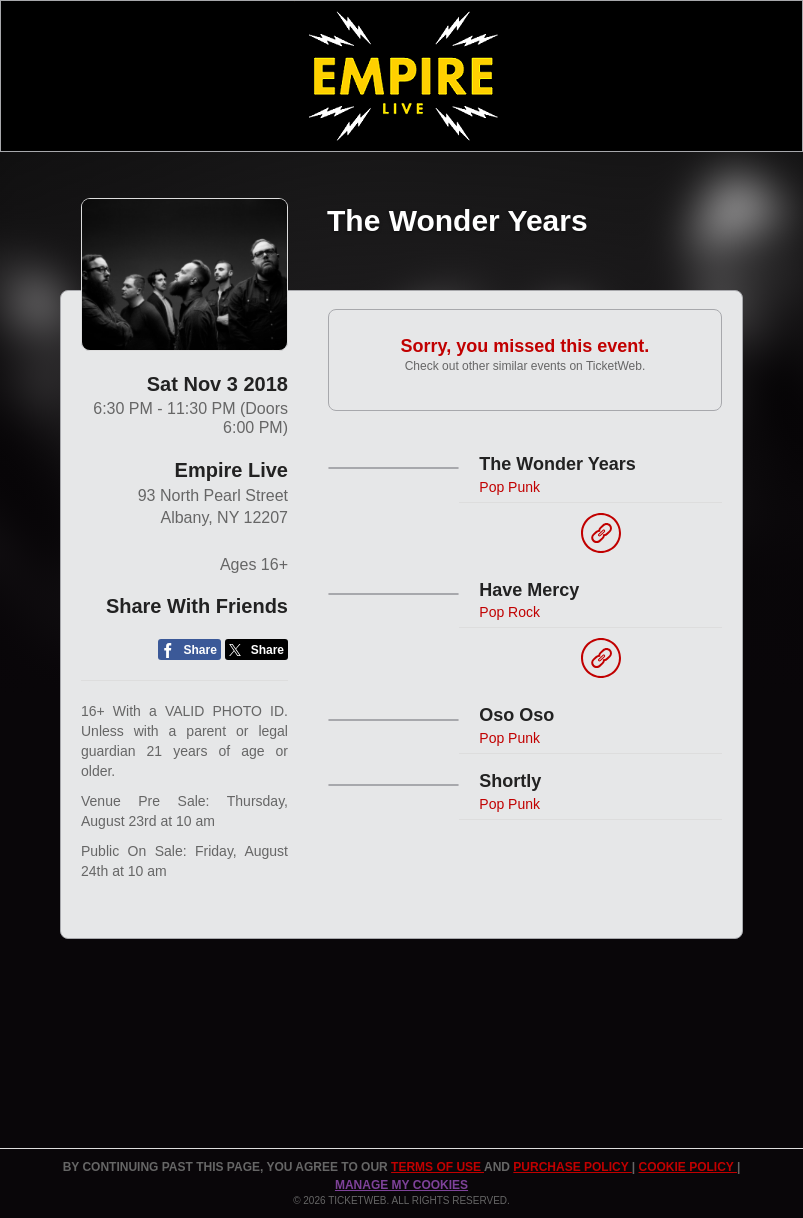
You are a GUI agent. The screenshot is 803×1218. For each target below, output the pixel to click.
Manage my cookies (401, 1185)
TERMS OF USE (437, 1168)
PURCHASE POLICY (572, 1168)
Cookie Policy (688, 1168)
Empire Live (231, 470)
